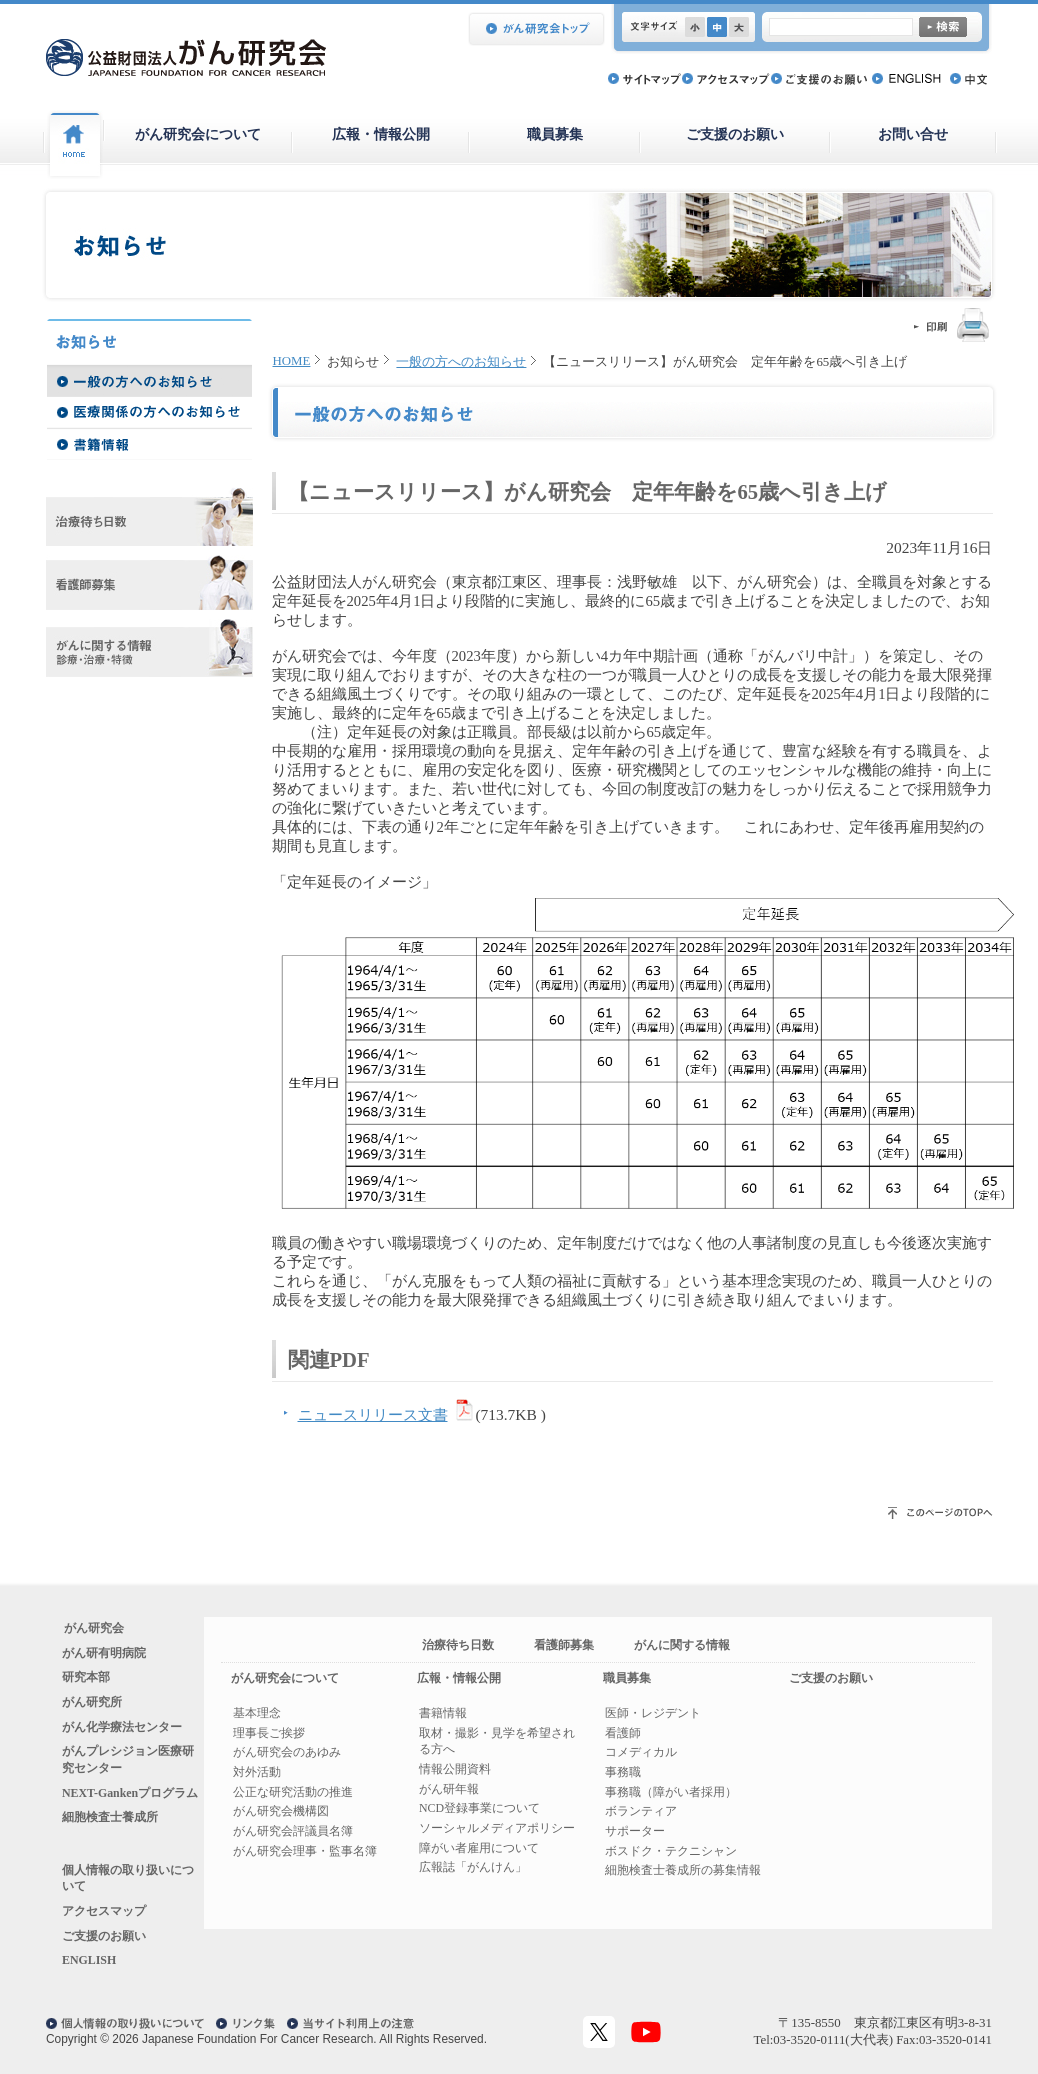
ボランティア (641, 1811)
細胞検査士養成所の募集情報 (683, 1870)
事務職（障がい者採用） (671, 1792)
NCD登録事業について (479, 1808)
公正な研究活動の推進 (293, 1792)
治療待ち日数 (458, 1645)
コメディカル (641, 1752)
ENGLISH (89, 1960)
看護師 (623, 1733)
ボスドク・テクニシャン (671, 1851)
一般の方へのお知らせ (461, 362)
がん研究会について (198, 134)
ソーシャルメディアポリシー (497, 1828)
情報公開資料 (455, 1769)
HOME (292, 361)
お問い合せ (913, 134)
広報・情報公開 (381, 134)
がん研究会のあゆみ (287, 1752)
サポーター (635, 1831)
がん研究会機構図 (281, 1811)
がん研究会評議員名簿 (293, 1831)
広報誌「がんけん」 (473, 1867)
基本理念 (257, 1713)
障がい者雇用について (479, 1848)
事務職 (623, 1772)
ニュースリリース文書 (373, 1414)
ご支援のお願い (735, 134)
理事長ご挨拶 (269, 1733)
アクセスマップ (104, 1911)
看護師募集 (564, 1645)
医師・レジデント (653, 1713)
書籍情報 (443, 1713)
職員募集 (555, 134)
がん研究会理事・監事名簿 (305, 1851)
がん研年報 (449, 1789)
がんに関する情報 (682, 1645)
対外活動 (257, 1772)
